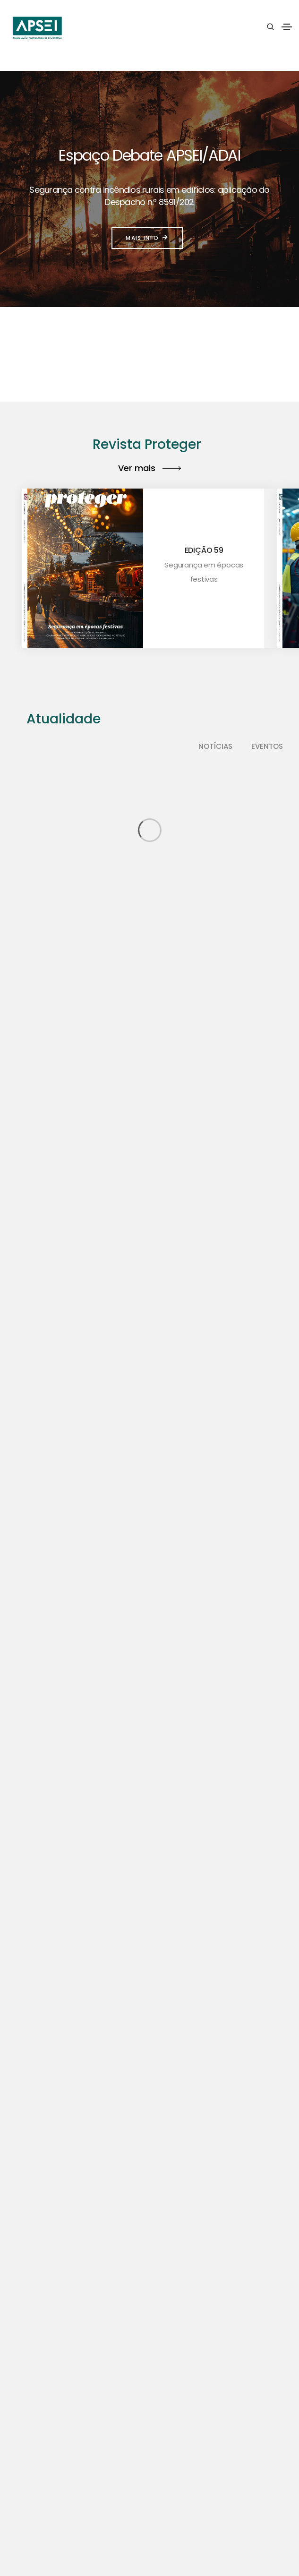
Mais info (147, 238)
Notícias (215, 746)
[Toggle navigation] (287, 27)
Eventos (267, 746)
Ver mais (149, 468)
